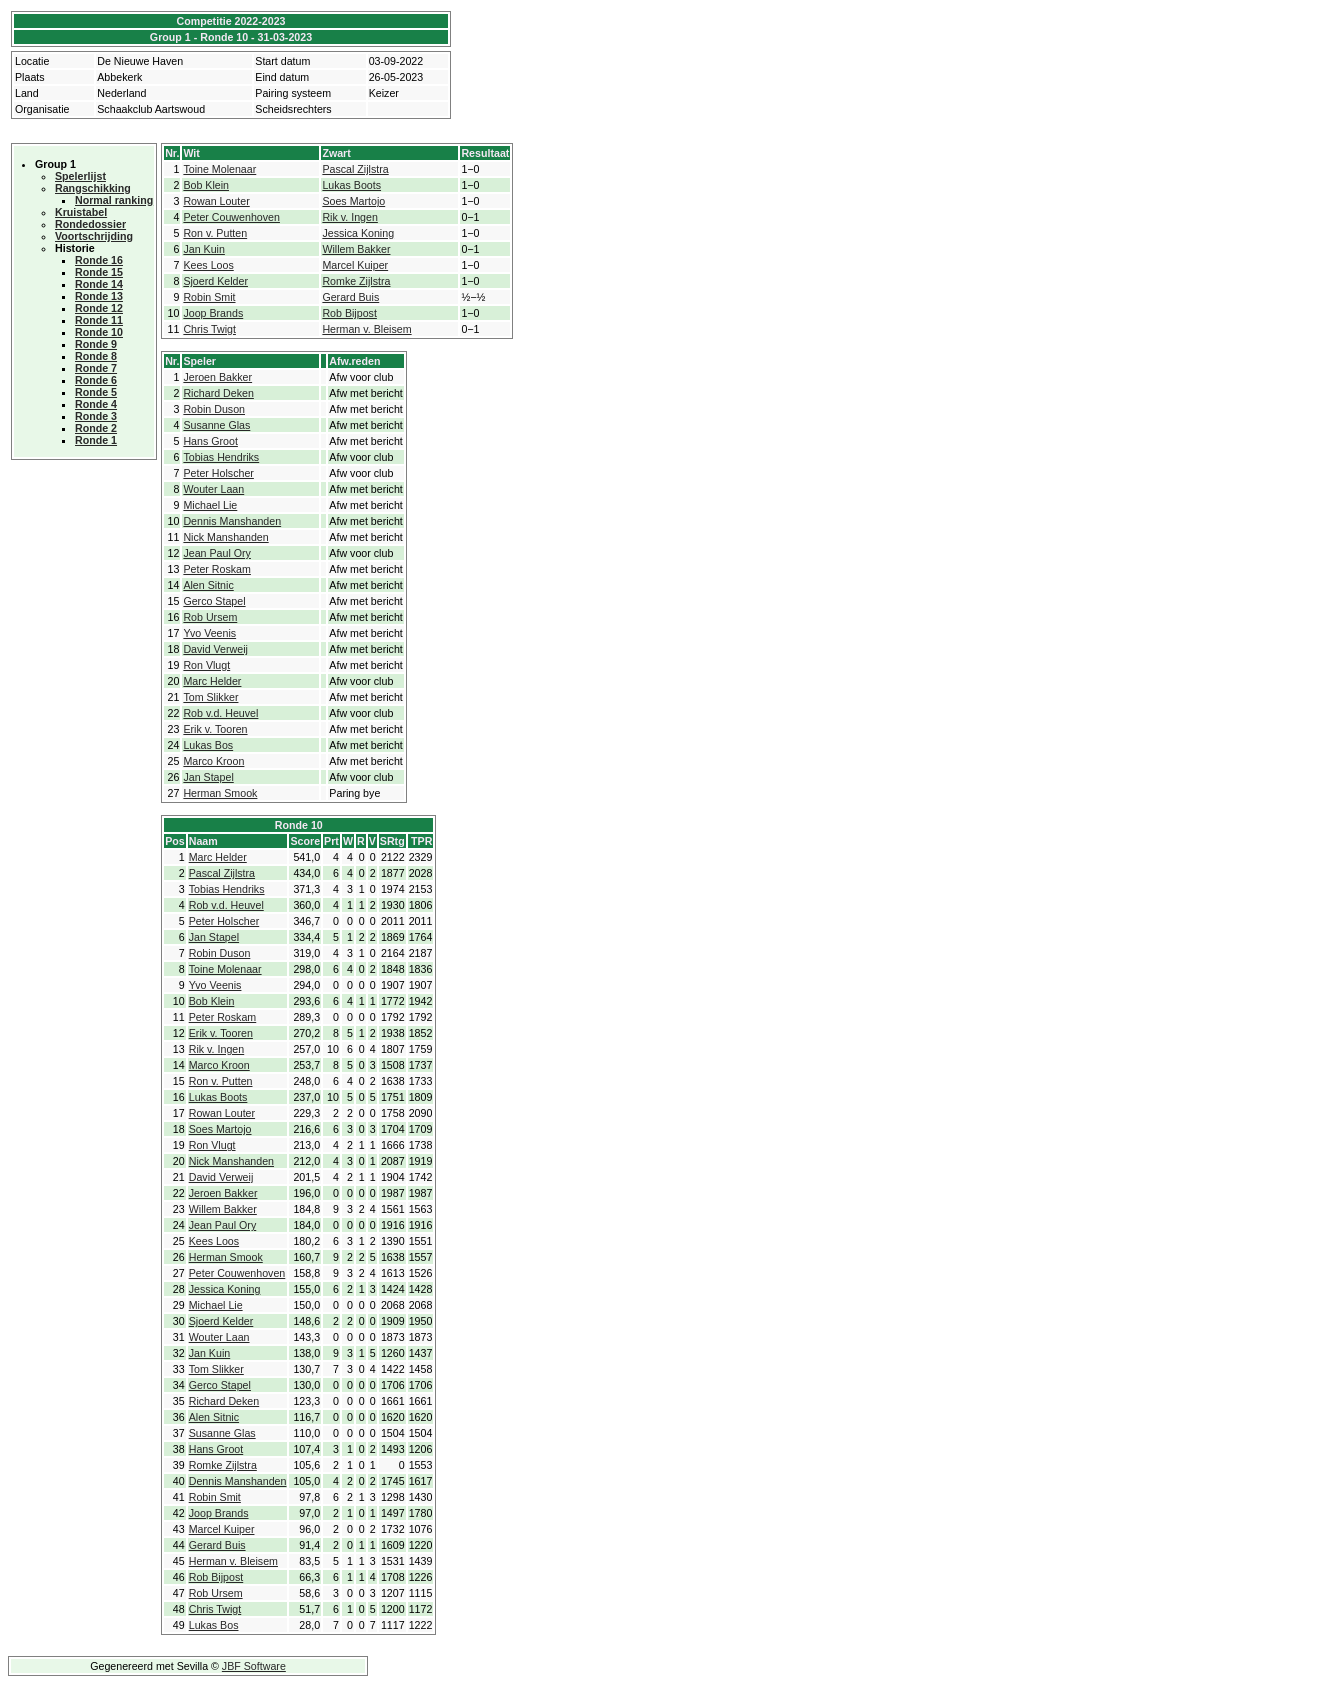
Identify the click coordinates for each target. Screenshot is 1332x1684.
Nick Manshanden (225, 537)
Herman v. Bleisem (366, 329)
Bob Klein (206, 185)
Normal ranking (114, 200)
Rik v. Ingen (349, 217)
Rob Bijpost (349, 313)
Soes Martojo (353, 201)
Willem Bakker (356, 249)
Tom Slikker (210, 697)
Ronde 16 (99, 260)
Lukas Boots (351, 185)
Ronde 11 (99, 320)
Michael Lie (210, 505)
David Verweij (215, 649)
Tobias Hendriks (221, 457)
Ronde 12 (99, 308)
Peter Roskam (217, 569)
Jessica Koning (358, 233)
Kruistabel (81, 212)
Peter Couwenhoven (231, 217)
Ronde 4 (96, 404)
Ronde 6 (96, 380)
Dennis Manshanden (232, 521)
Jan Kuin (203, 249)
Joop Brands (213, 313)
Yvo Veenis (209, 633)
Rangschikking (93, 188)
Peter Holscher (218, 473)
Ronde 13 (99, 296)
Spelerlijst (80, 176)
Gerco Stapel (214, 601)
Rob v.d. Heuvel (220, 713)
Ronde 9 (96, 344)
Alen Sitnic (208, 585)
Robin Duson (214, 409)
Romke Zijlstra (356, 281)
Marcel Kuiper (355, 265)
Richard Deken (218, 393)
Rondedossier (90, 224)
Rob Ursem (210, 617)
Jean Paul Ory (217, 553)
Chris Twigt (209, 329)
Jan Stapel (208, 777)
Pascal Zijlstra (355, 169)
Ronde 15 (99, 272)
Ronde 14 (99, 284)
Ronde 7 (96, 368)
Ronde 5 (96, 392)
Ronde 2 (96, 428)
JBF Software (254, 1666)
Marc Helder (212, 681)
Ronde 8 (96, 356)
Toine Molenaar (219, 169)
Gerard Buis (350, 297)
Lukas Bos (208, 745)
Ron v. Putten (215, 233)
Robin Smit (209, 297)
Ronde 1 (96, 440)
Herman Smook (220, 793)
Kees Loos (208, 265)
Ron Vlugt (206, 665)
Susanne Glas (216, 425)
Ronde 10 (99, 332)
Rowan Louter (216, 201)
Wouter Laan (213, 489)
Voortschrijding (94, 236)
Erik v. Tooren (215, 729)
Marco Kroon (213, 761)
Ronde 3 (96, 416)
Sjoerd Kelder (215, 281)
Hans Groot (210, 441)
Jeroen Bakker (217, 377)
